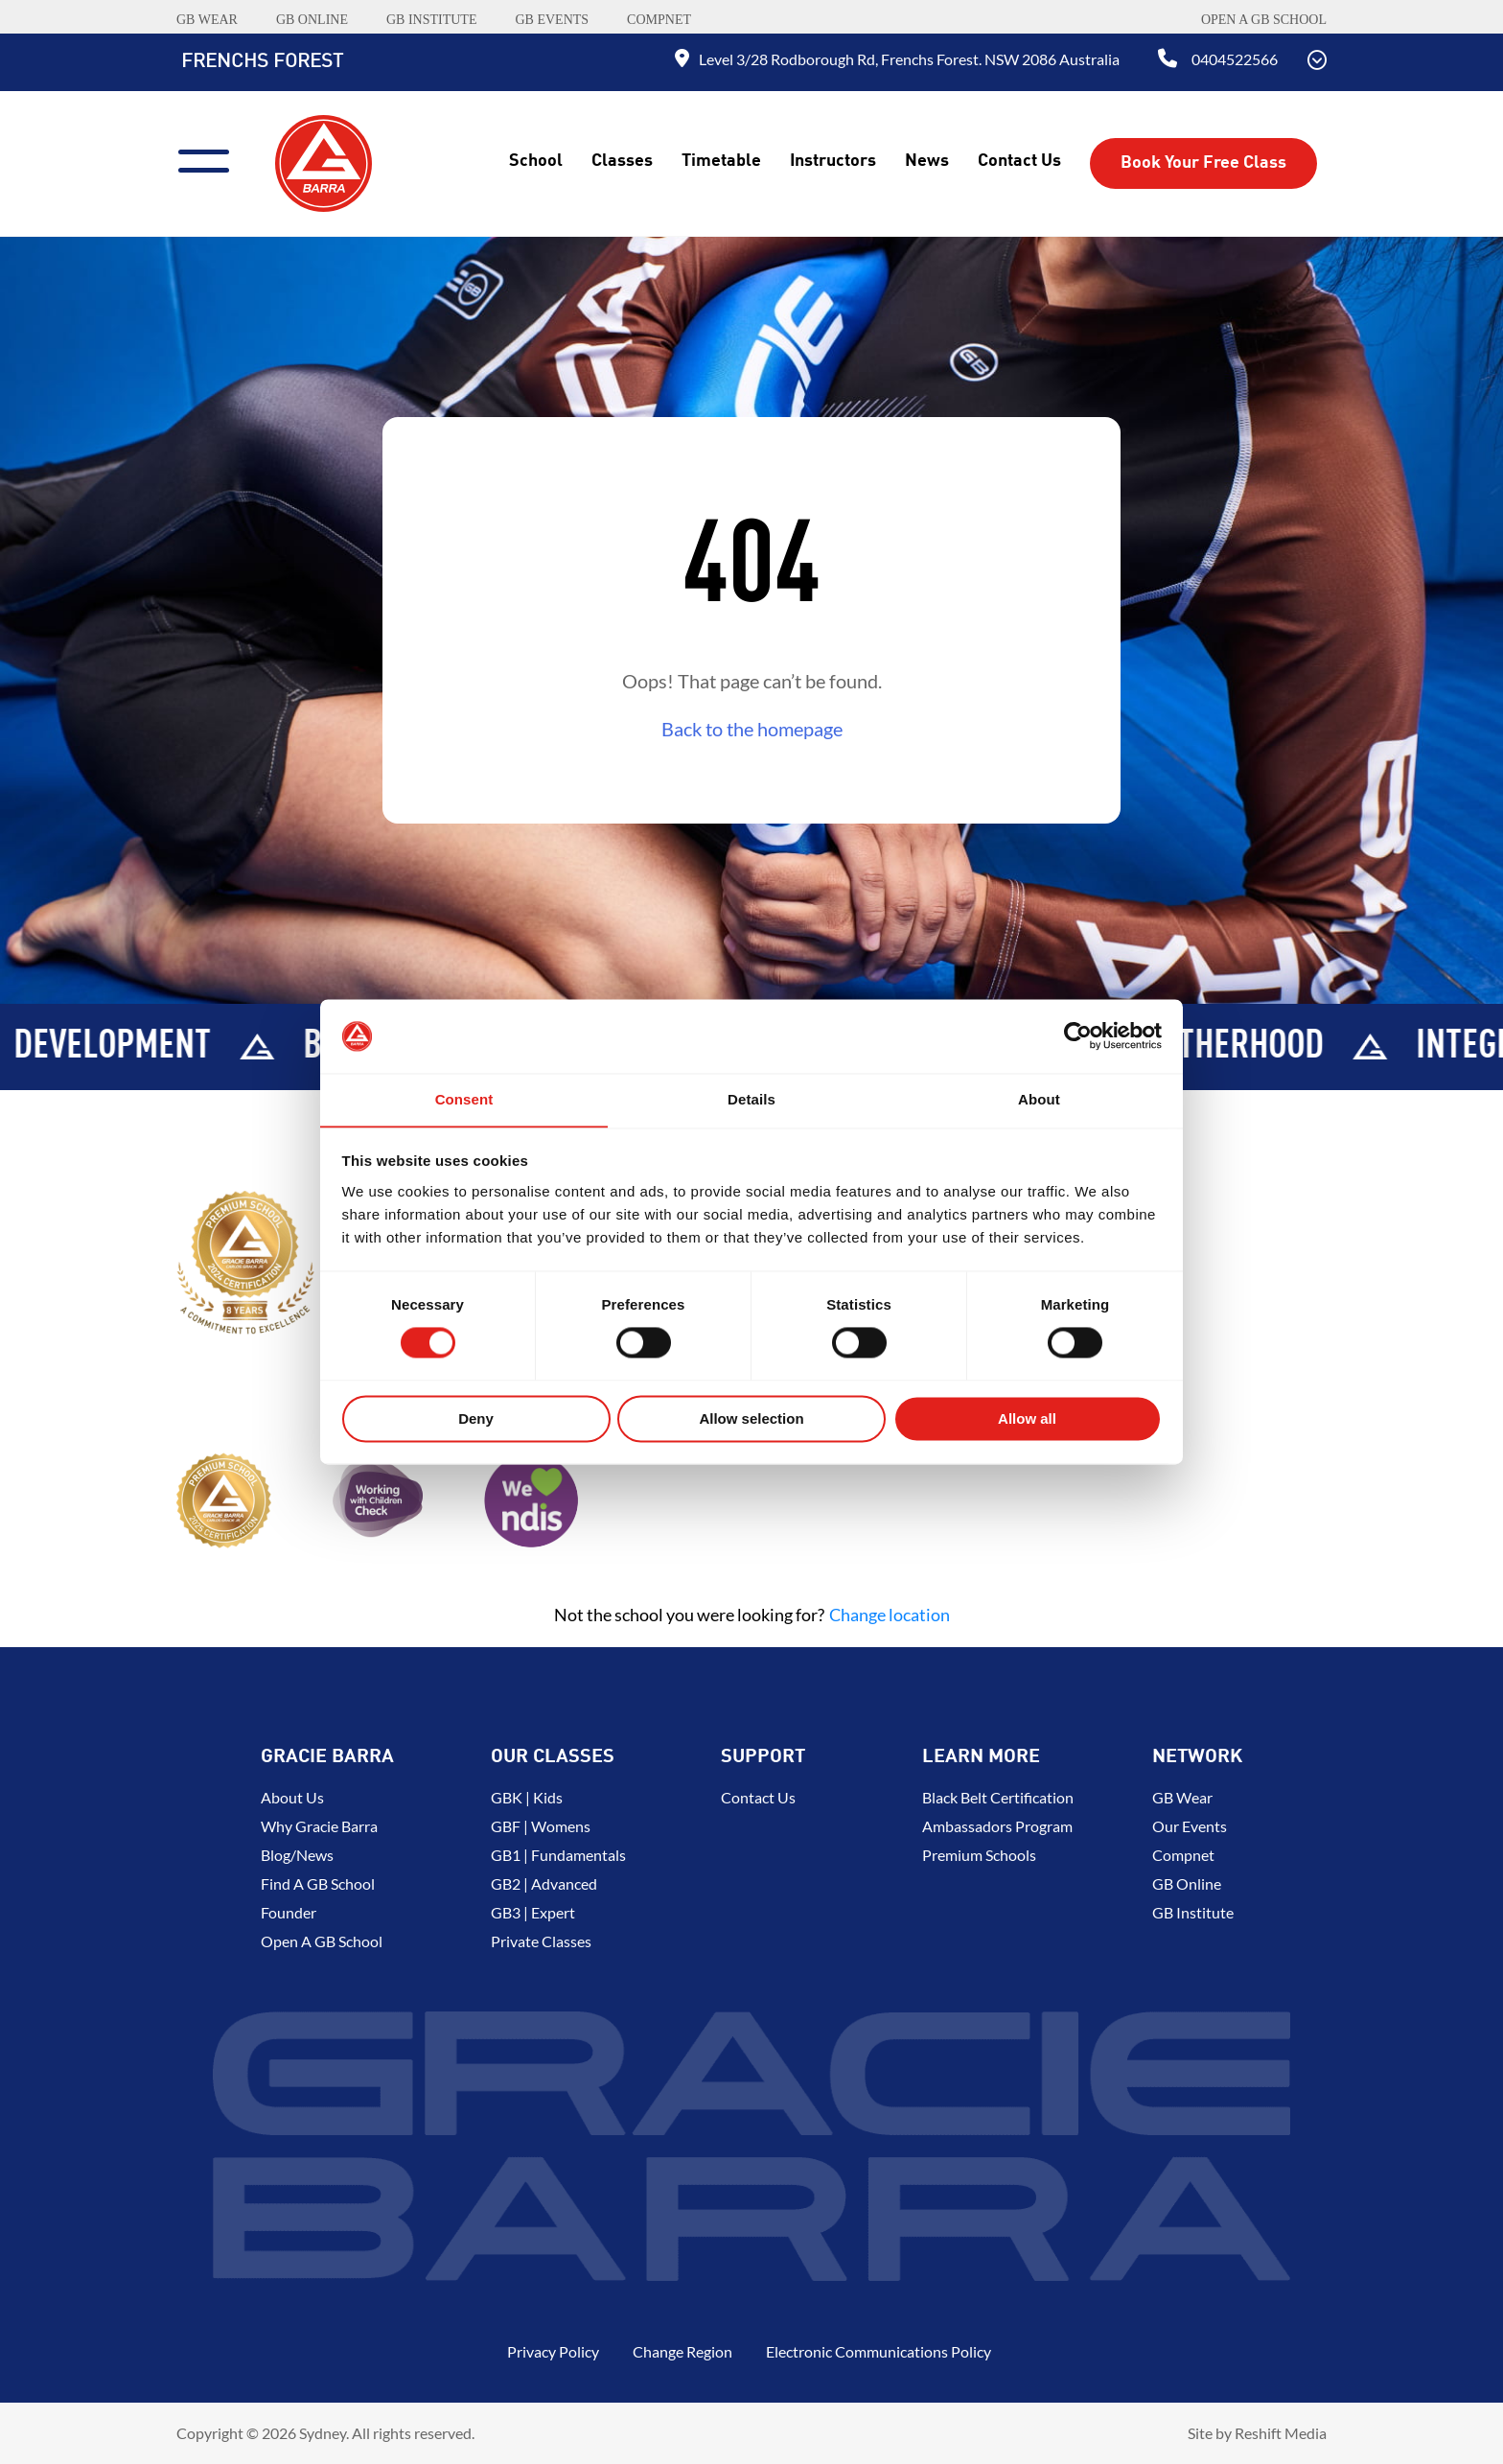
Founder (288, 1912)
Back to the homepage (752, 728)
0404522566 (1234, 59)
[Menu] (211, 159)
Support (763, 1757)
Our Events (1189, 1826)
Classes (622, 161)
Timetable (721, 161)
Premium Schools (979, 1855)
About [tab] (1039, 1099)
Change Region (682, 2351)
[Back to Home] (323, 161)
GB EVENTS (552, 19)
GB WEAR (207, 19)
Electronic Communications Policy (878, 2351)
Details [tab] (751, 1099)
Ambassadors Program (997, 1826)
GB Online (1186, 1883)
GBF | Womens (540, 1826)
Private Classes (541, 1941)
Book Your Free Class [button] (1203, 163)
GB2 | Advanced (544, 1883)
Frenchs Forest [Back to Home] (262, 62)
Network (1197, 1757)
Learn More (981, 1757)
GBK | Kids (527, 1797)
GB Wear (1182, 1797)
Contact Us (1019, 161)
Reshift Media (1281, 2433)
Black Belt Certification (998, 1797)
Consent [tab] (464, 1099)
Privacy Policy (553, 2351)
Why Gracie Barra (319, 1826)
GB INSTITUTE (431, 19)
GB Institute (1193, 1912)
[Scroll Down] (1317, 62)
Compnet (1183, 1855)
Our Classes (552, 1757)
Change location (889, 1614)
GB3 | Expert (533, 1912)
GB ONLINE (312, 19)
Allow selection (751, 1419)
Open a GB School (1264, 19)
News (927, 161)
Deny (476, 1419)
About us (292, 1797)
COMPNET (659, 19)
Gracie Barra (327, 1757)
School (536, 161)
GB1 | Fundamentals (558, 1855)
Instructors (833, 161)
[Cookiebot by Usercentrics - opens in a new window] (1078, 1035)
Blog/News (297, 1855)
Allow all (1027, 1419)
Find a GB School (318, 1883)
